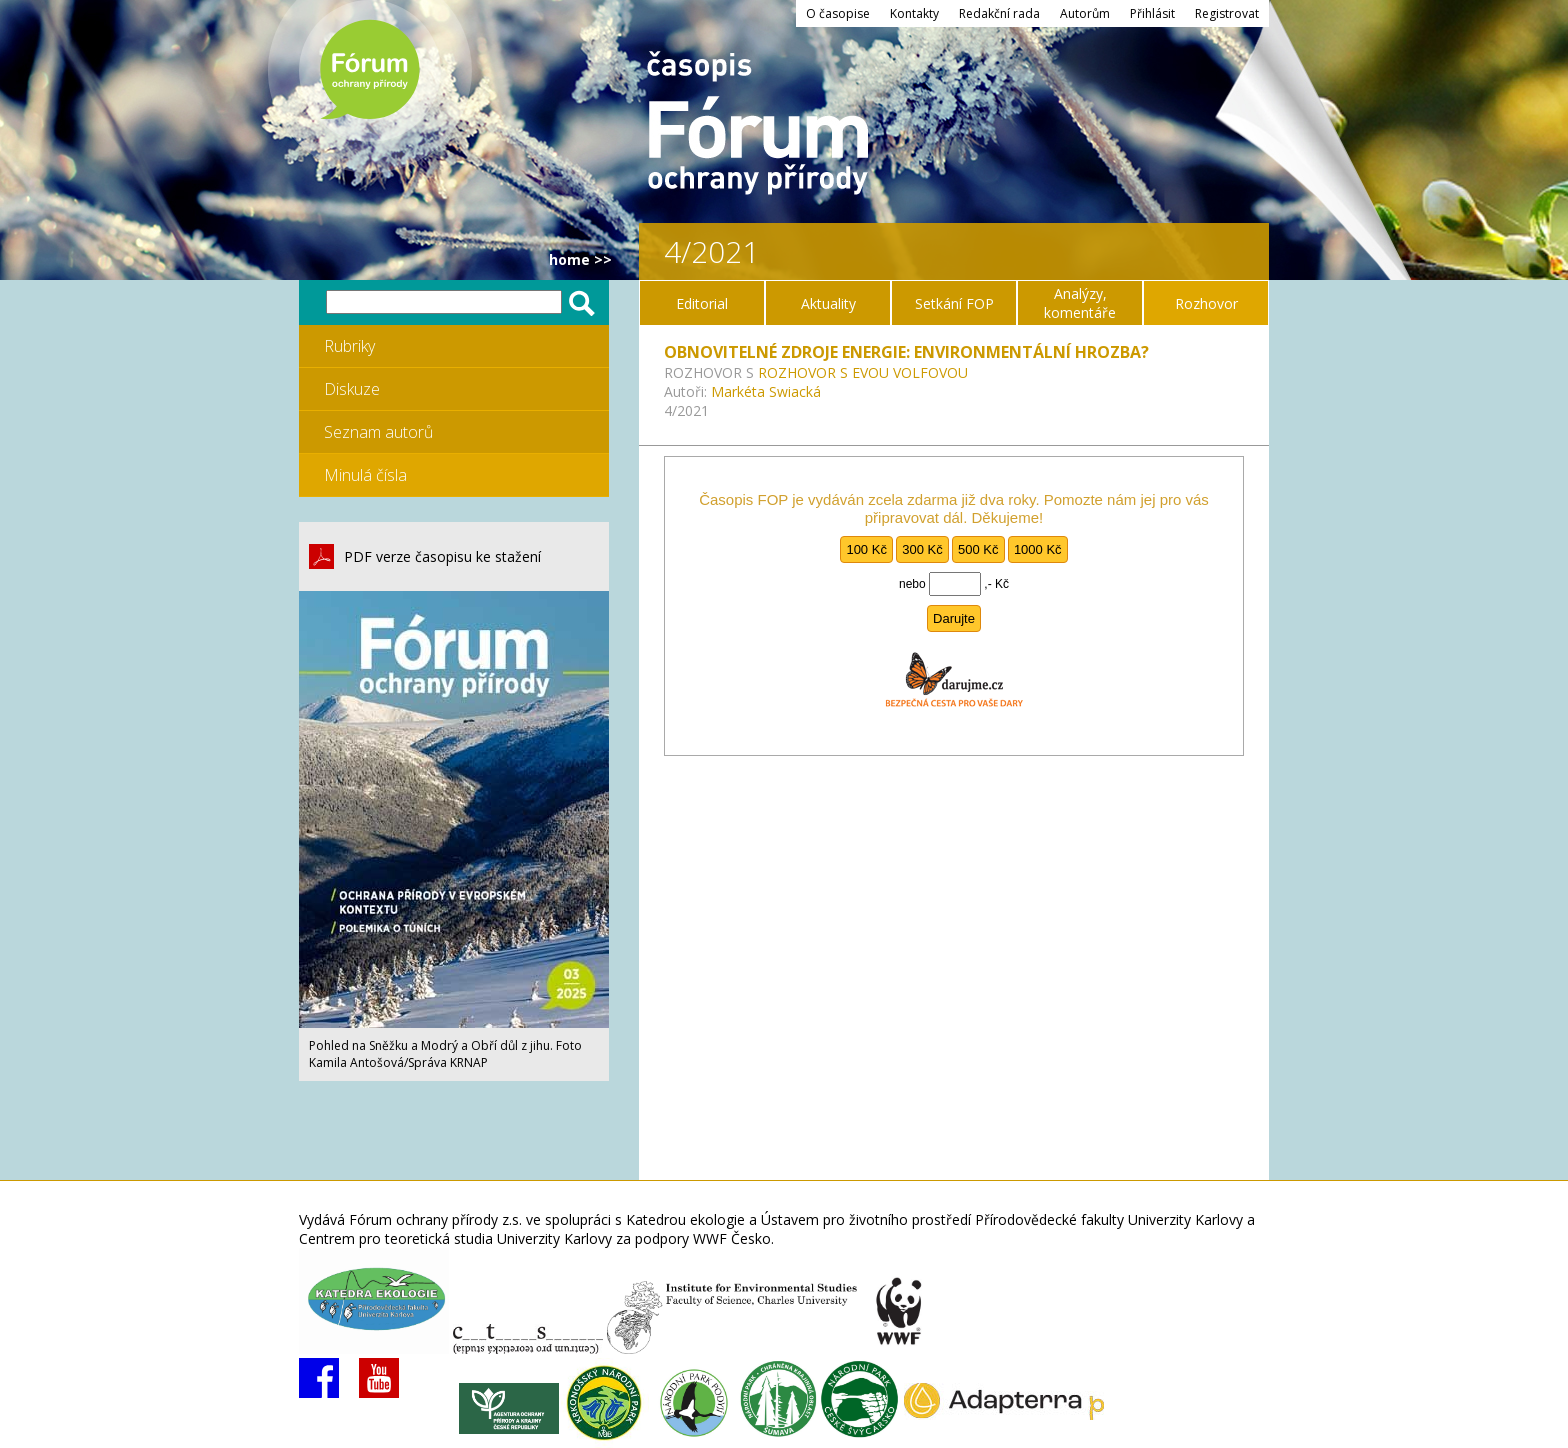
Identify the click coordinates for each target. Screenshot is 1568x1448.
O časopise (838, 13)
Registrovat (1227, 13)
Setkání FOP (954, 303)
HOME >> (580, 259)
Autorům (1085, 13)
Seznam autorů (378, 432)
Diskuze (352, 389)
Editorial (702, 303)
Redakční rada (999, 13)
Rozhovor (1206, 303)
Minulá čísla (365, 475)
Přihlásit (1152, 13)
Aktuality (828, 303)
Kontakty (914, 13)
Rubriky (349, 346)
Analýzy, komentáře (1080, 303)
